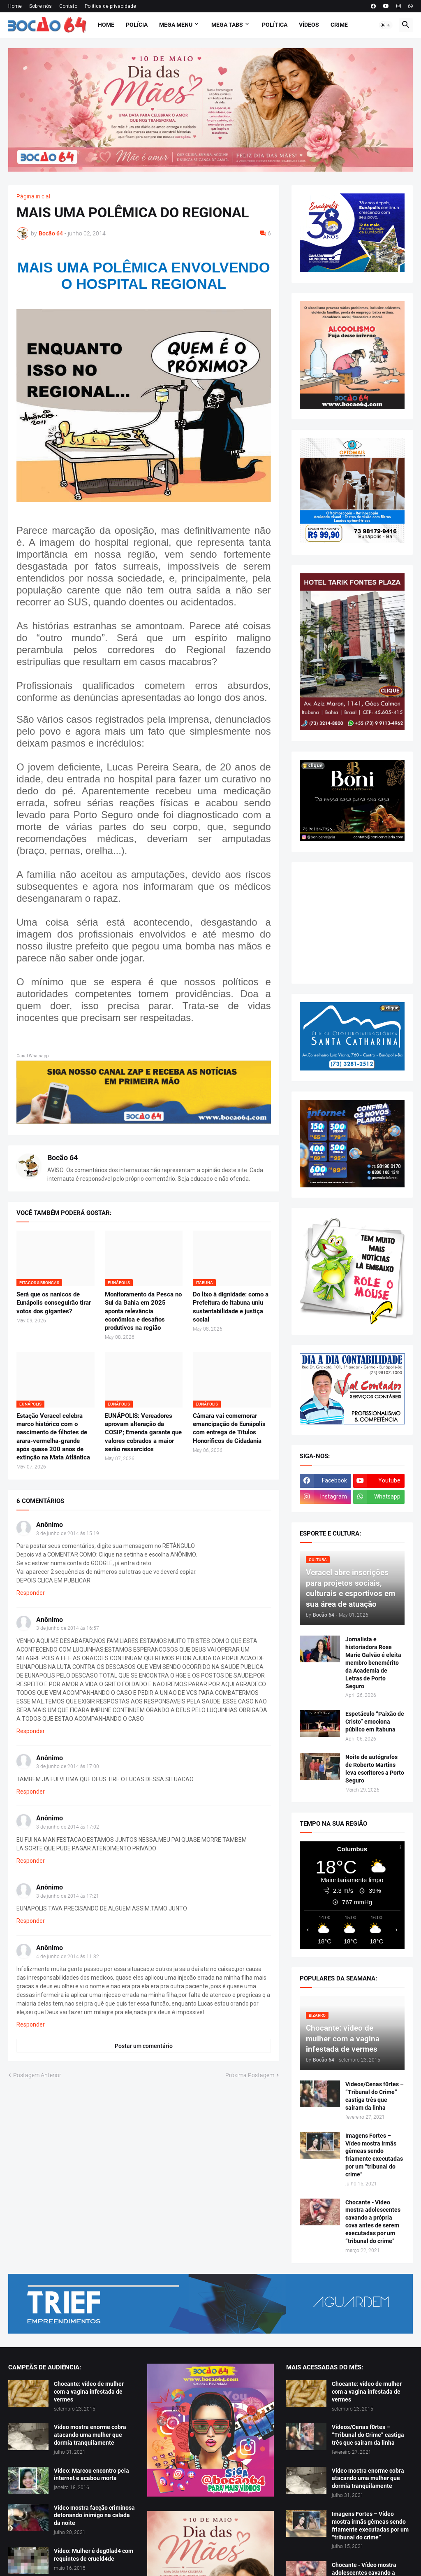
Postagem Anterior (37, 2075)
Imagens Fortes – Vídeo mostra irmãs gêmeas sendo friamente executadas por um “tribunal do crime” (374, 2155)
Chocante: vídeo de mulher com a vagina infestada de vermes (89, 2392)
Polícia (137, 24)
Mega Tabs (227, 24)
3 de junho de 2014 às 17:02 (67, 1827)
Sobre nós (40, 6)
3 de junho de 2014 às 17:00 (67, 1766)
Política (274, 24)
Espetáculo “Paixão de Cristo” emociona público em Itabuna (374, 1721)
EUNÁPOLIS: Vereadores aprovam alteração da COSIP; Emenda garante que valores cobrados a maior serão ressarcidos (143, 1432)
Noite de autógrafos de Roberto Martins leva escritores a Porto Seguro (374, 1769)
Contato (68, 6)
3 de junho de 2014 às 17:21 (67, 1896)
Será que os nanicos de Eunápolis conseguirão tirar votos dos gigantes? (53, 1303)
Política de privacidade (110, 6)
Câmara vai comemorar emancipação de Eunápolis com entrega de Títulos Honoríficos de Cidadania (229, 1428)
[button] (386, 25)
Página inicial (33, 196)
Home (15, 6)
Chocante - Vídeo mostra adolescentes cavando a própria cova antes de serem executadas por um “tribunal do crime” (372, 2221)
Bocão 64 (62, 1157)
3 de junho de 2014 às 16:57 (67, 1628)
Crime (339, 24)
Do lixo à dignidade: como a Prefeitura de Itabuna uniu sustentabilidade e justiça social (230, 1307)
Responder (30, 1592)
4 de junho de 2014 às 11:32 (67, 1956)
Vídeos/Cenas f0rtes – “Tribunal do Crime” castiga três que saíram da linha (374, 2096)
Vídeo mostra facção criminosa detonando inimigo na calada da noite (94, 2515)
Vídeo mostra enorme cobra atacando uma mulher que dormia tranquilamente (90, 2435)
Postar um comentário (144, 2046)
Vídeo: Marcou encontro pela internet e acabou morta (91, 2474)
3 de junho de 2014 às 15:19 (67, 1533)
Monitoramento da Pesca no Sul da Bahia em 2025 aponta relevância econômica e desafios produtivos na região (143, 1311)
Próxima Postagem (249, 2075)
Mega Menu (175, 24)
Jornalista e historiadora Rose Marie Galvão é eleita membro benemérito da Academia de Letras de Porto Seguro (373, 1662)
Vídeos (309, 24)
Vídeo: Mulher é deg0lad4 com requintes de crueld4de (93, 2555)
